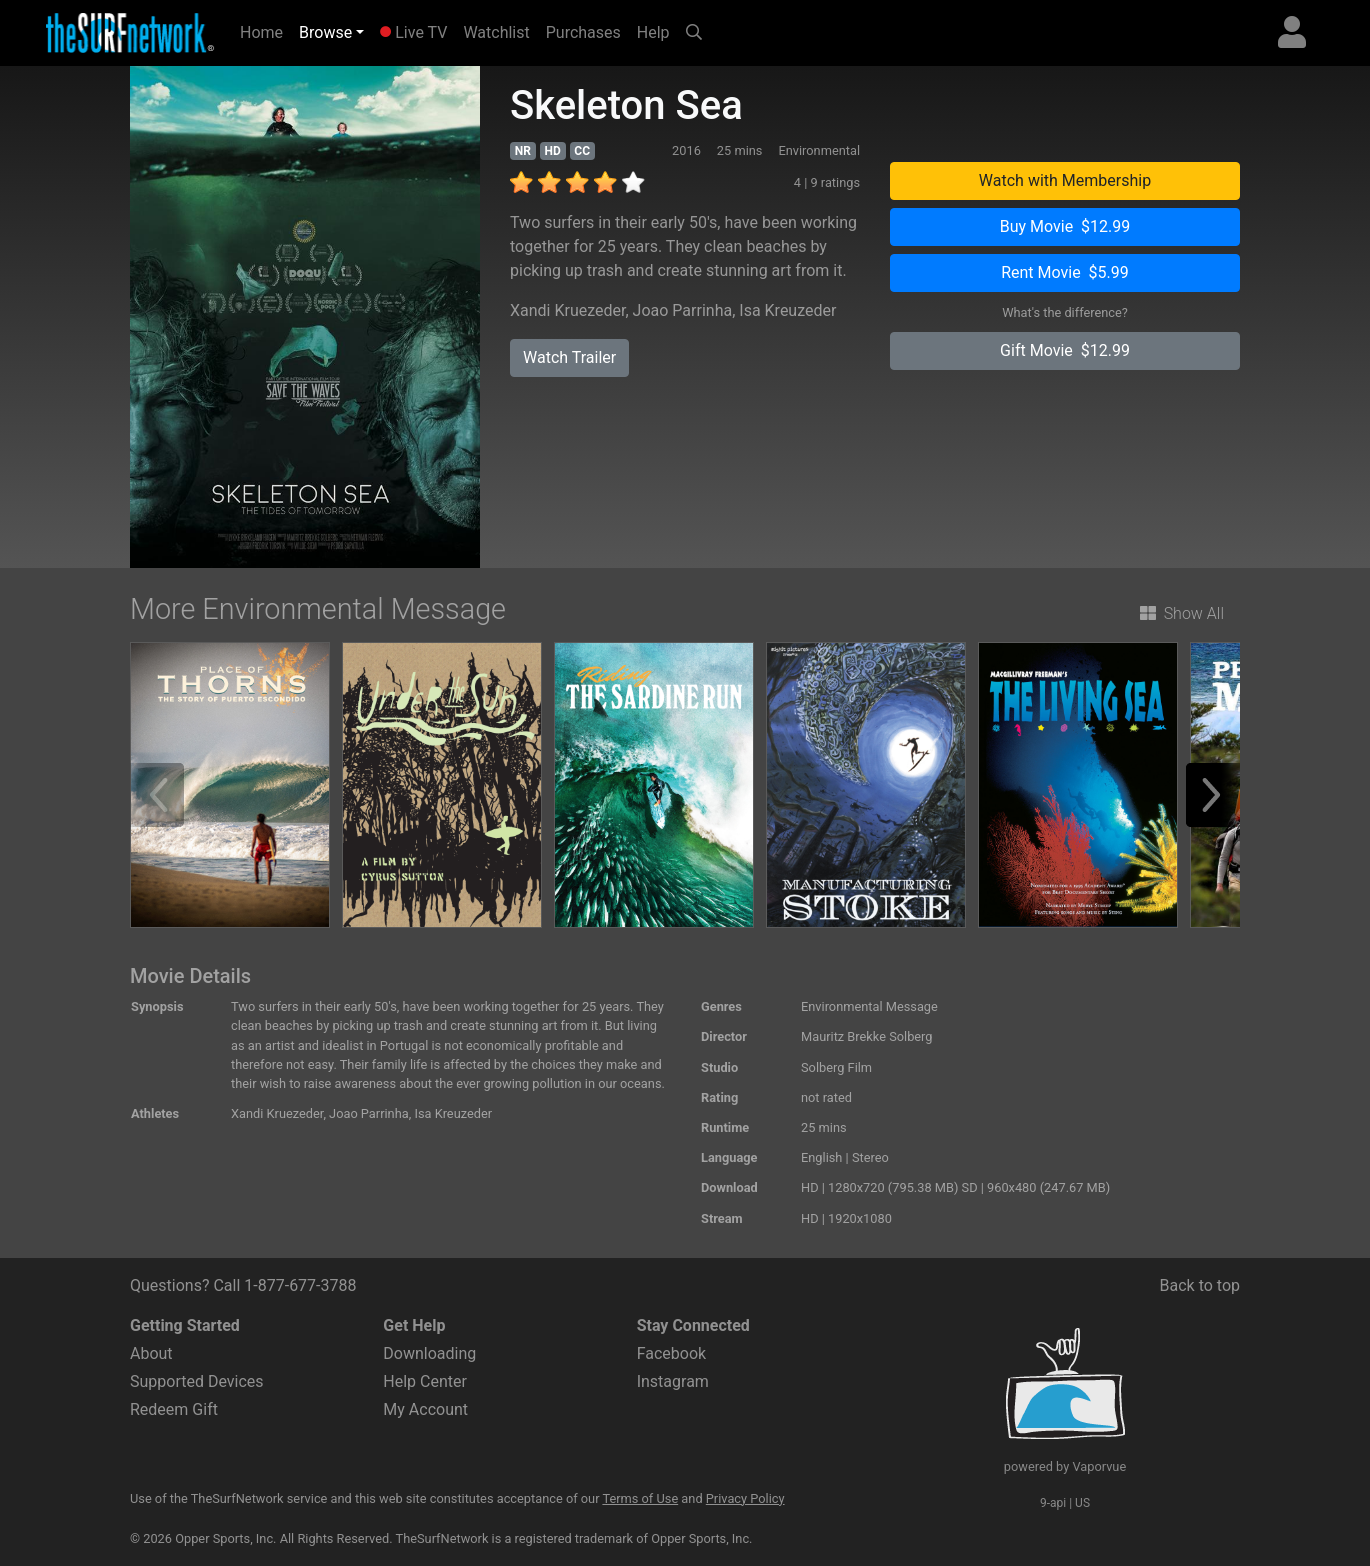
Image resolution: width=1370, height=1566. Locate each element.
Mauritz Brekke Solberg (867, 1036)
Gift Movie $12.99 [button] (1065, 350)
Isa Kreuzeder (787, 310)
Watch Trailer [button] (569, 357)
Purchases (583, 32)
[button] (1218, 795)
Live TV (413, 32)
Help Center (425, 1381)
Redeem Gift (174, 1409)
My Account (425, 1409)
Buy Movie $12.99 (1065, 226)
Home (265, 31)
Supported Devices (197, 1381)
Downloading (429, 1353)
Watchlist (496, 32)
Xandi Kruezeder (567, 310)
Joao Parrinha (683, 310)
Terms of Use (640, 1498)
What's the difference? (1065, 312)
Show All (1182, 613)
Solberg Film (836, 1067)
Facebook (671, 1353)
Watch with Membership (1065, 180)
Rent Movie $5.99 (1065, 272)
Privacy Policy (745, 1498)
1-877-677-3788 (300, 1285)
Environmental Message (869, 1006)
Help (653, 32)
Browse (325, 32)
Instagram (673, 1381)
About (151, 1353)
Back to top (1200, 1285)
